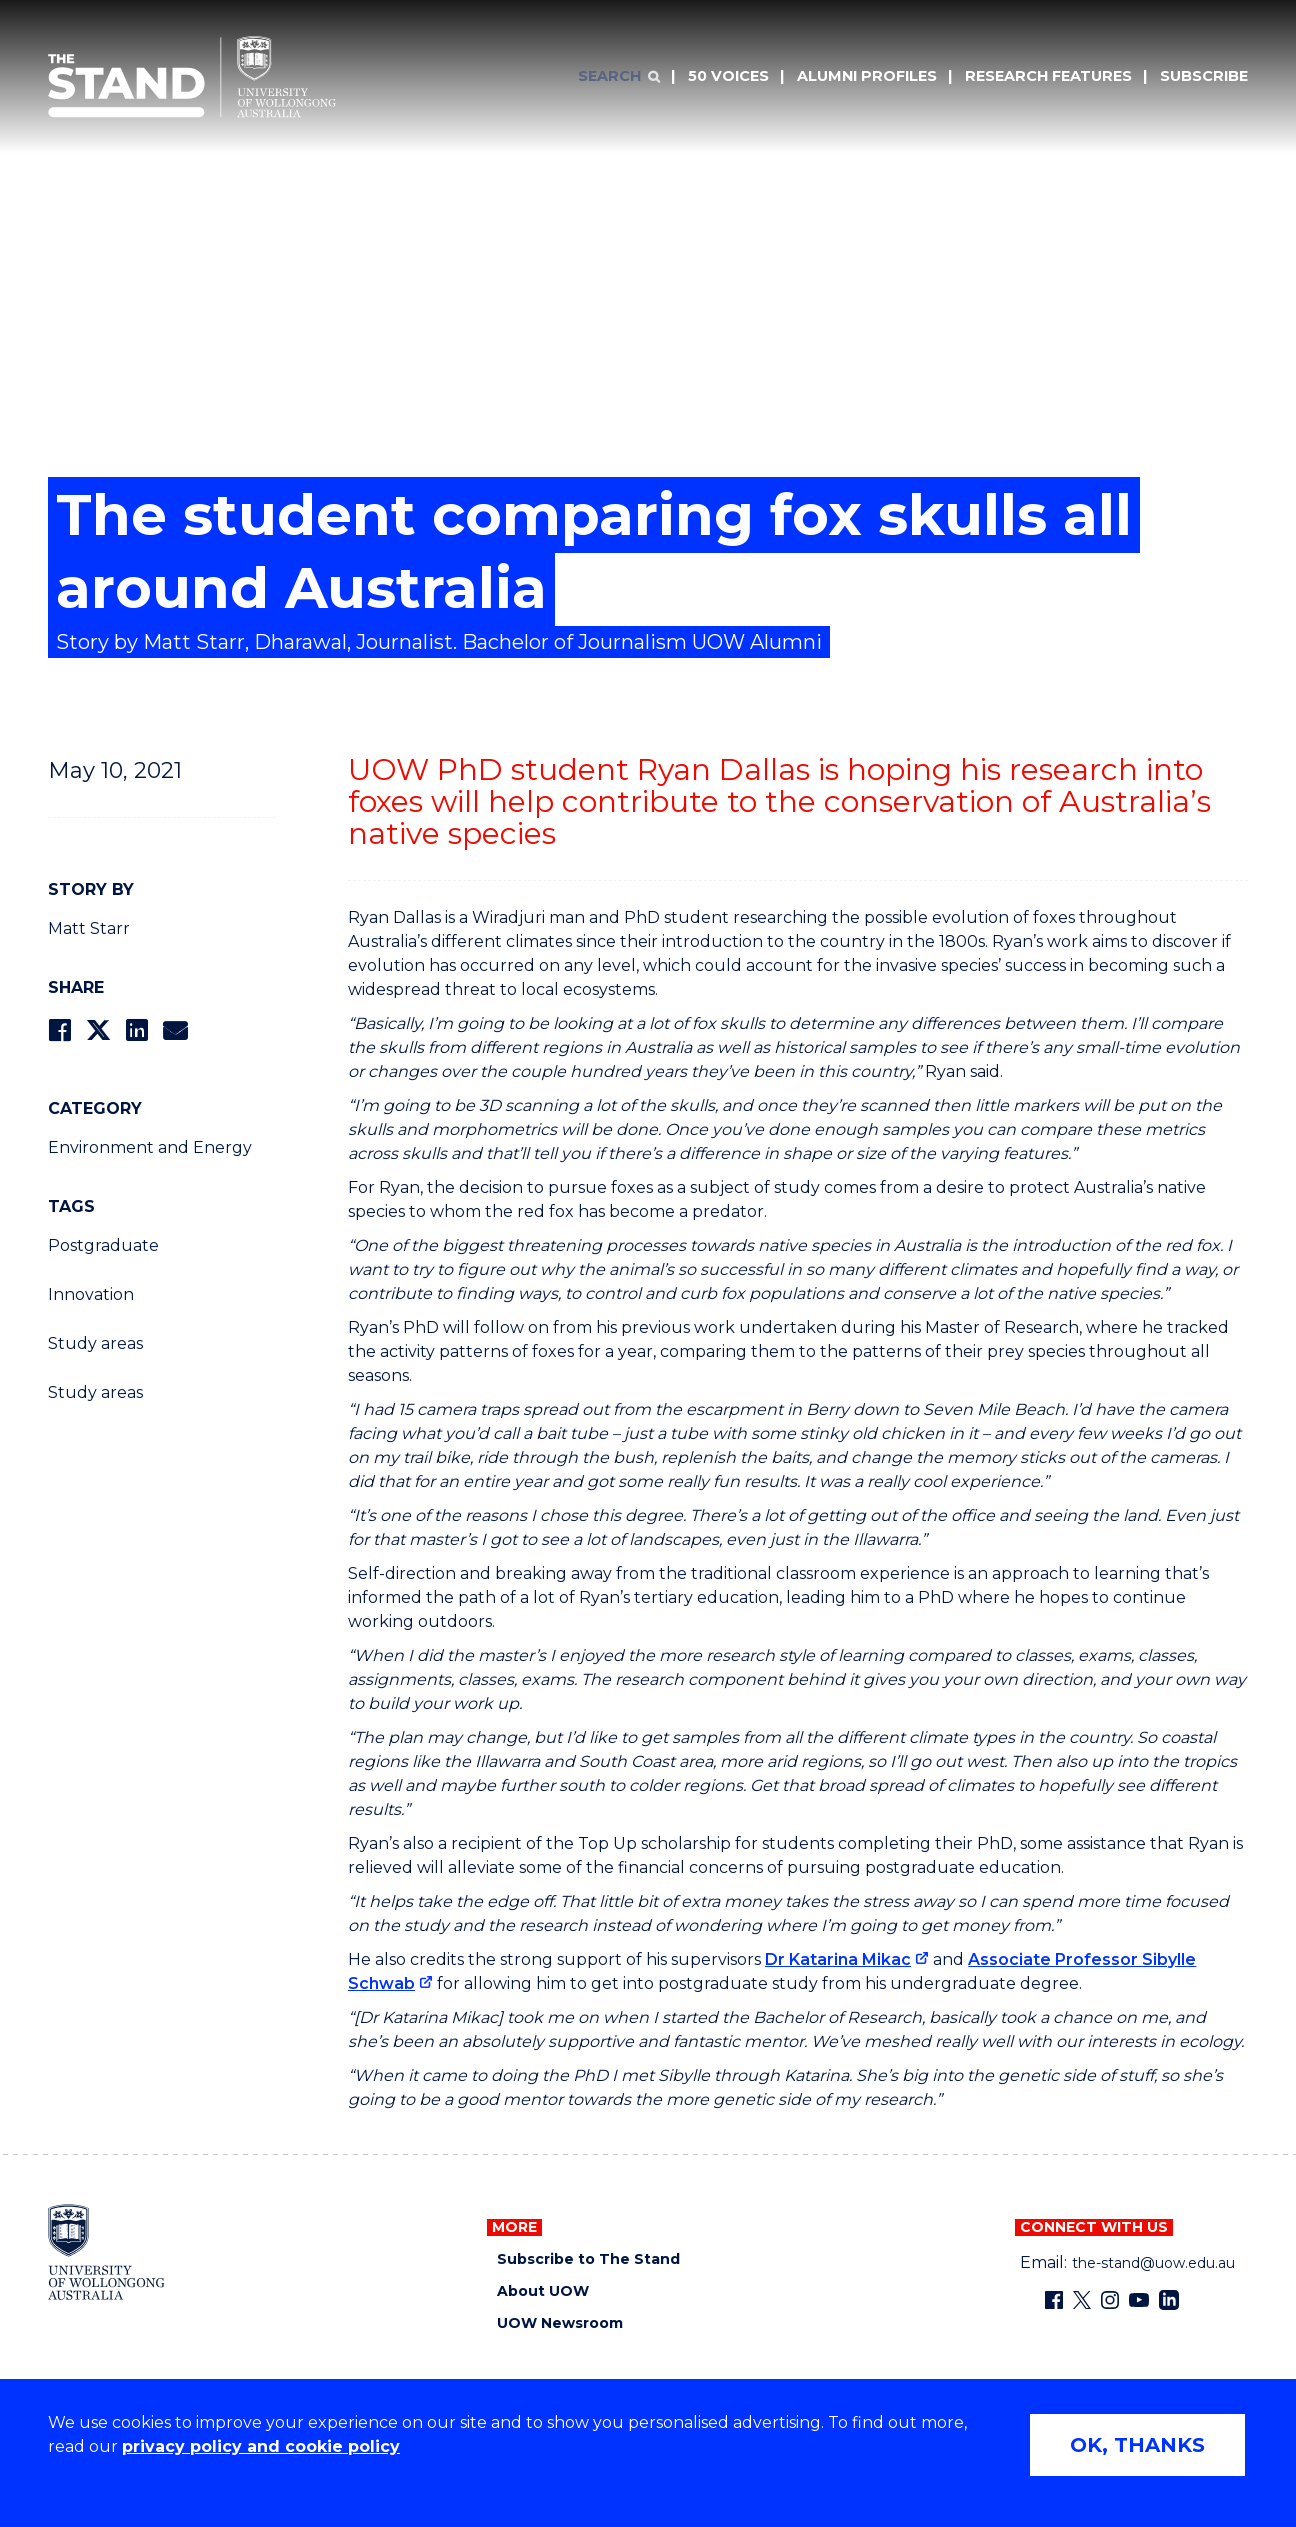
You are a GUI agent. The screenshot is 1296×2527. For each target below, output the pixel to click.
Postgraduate (103, 1245)
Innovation (91, 1294)
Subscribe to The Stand (588, 2259)
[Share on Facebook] (59, 1030)
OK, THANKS (1137, 2445)
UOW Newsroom (560, 2323)
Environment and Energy (150, 1147)
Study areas (95, 1343)
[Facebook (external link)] (1054, 2300)
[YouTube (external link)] (1139, 2300)
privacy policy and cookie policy (261, 2446)
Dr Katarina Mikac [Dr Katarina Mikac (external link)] (838, 1959)
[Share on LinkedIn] (136, 1030)
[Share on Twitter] (98, 1030)
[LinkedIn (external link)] (1169, 2300)
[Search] (619, 77)
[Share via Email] (175, 1030)
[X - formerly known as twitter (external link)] (1082, 2300)
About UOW (543, 2291)
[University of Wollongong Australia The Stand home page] (192, 77)
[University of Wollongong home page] (106, 2252)
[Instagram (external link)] (1110, 2300)
